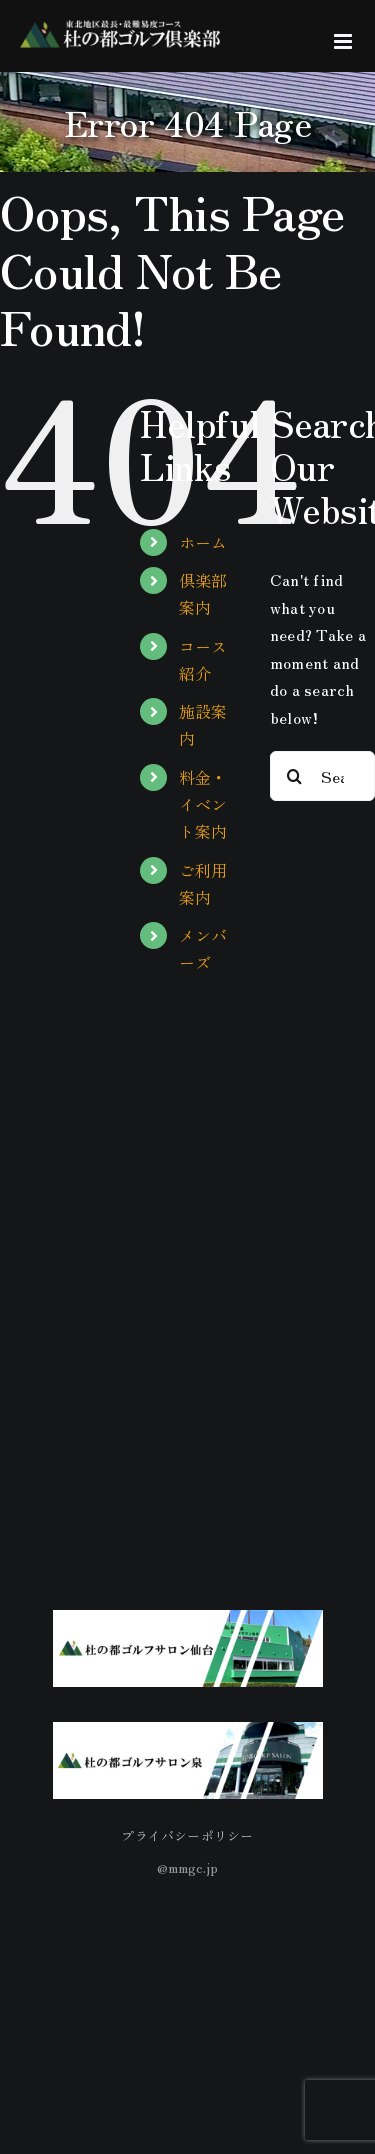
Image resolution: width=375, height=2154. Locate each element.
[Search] (295, 776)
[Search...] (322, 776)
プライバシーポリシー (187, 1835)
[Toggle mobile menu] (344, 41)
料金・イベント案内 (203, 804)
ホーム (203, 542)
